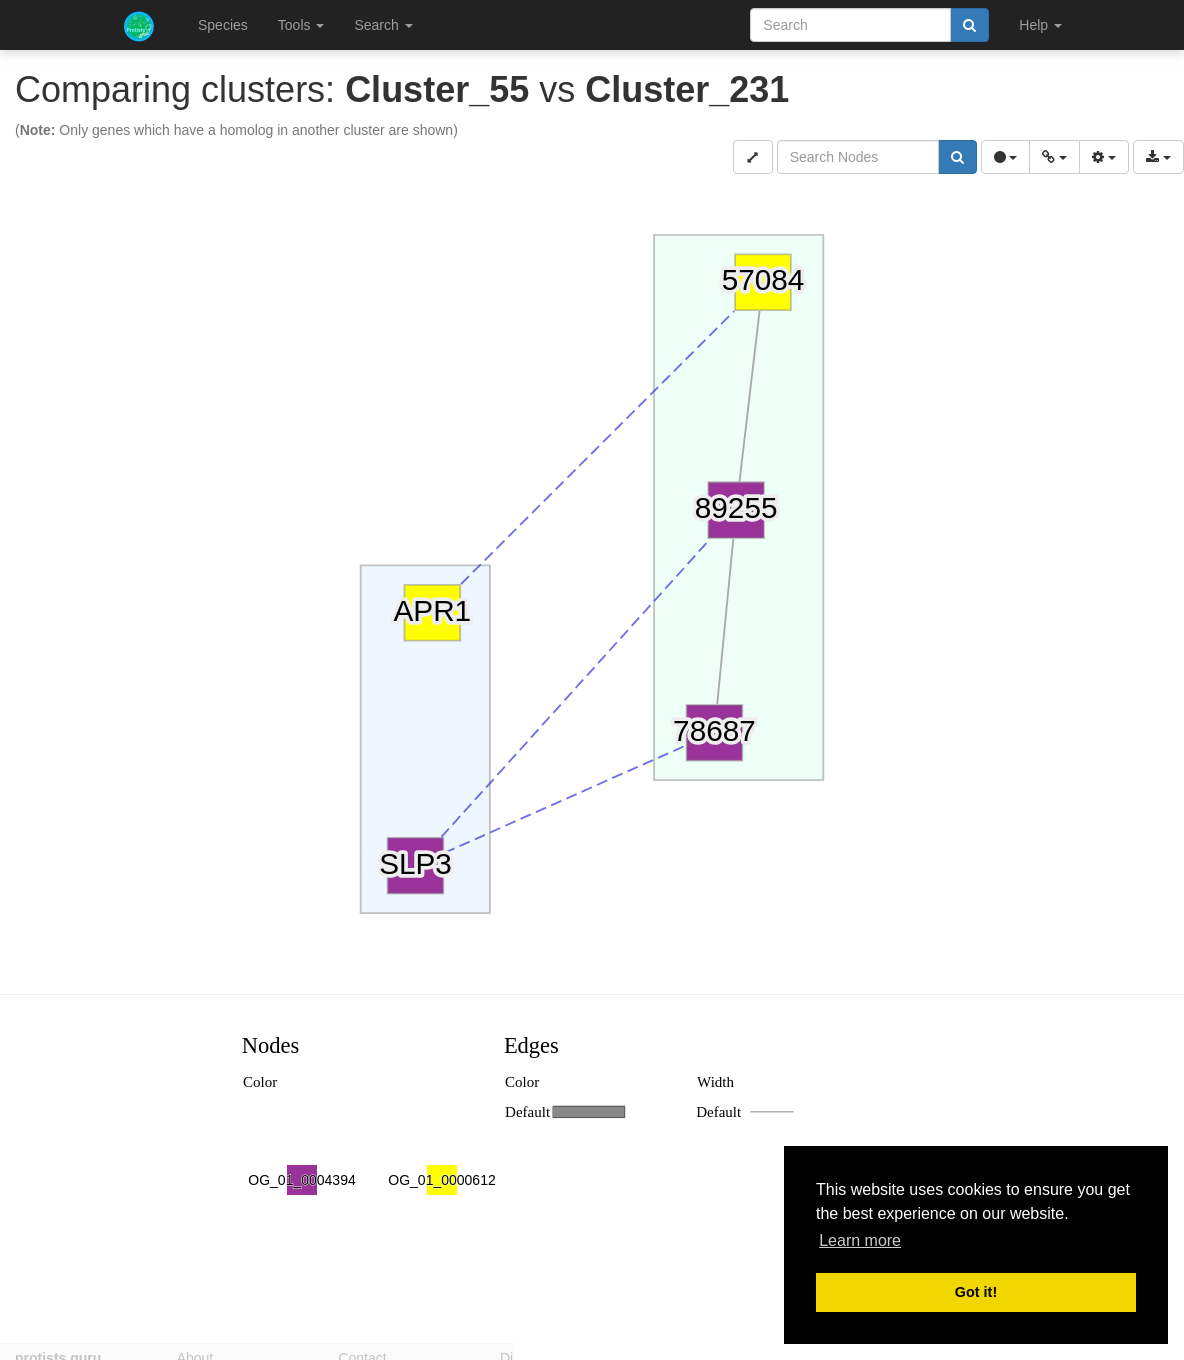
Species (223, 25)
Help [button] (1040, 25)
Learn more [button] (860, 1240)
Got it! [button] (976, 1292)
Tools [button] (301, 25)
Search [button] (383, 25)
